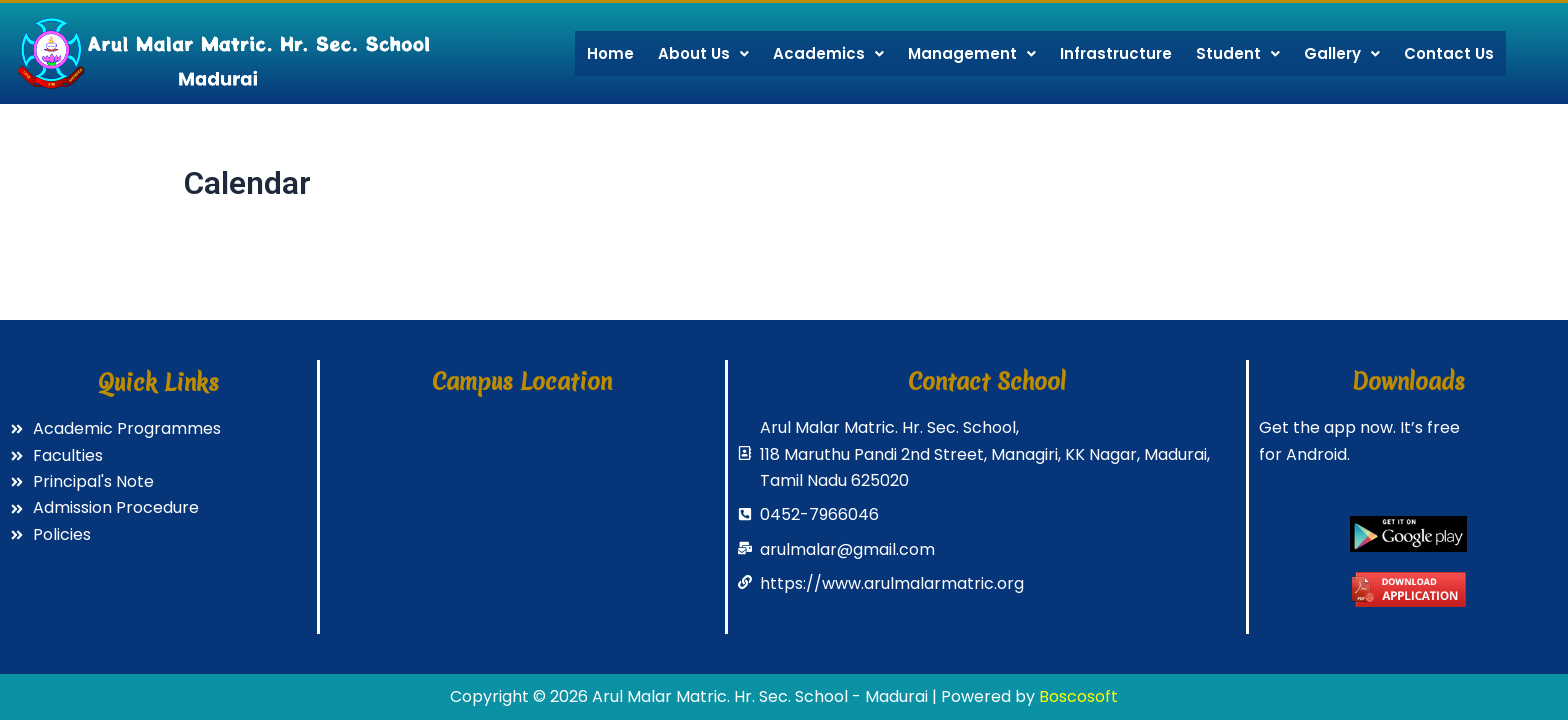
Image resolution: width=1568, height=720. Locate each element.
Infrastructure (1116, 53)
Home (610, 53)
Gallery (1342, 53)
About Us (703, 53)
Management (972, 53)
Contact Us (1449, 53)
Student (1238, 53)
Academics (828, 53)
